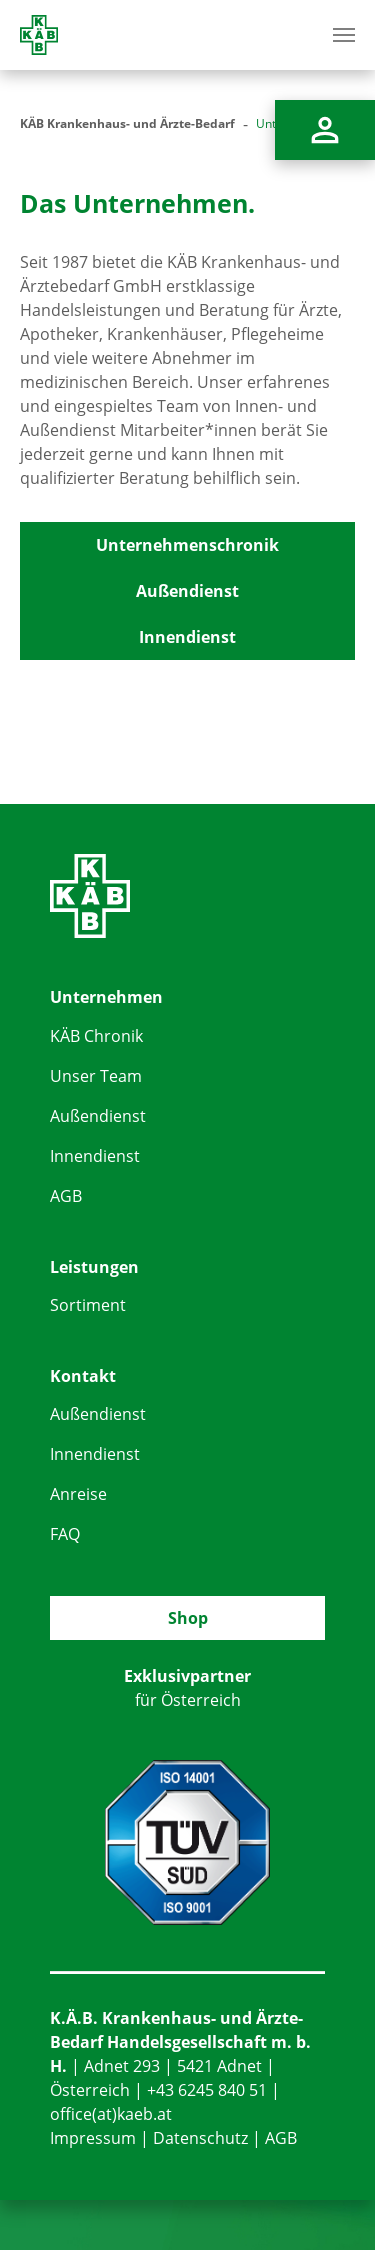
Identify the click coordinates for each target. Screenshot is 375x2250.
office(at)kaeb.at (111, 2114)
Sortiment (88, 1305)
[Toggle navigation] (344, 35)
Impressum (93, 2138)
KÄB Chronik (96, 1036)
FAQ (65, 1534)
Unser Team (96, 1076)
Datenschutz (200, 2138)
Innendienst (187, 637)
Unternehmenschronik (187, 545)
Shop (188, 1618)
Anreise (78, 1494)
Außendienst (187, 591)
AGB (66, 1196)
